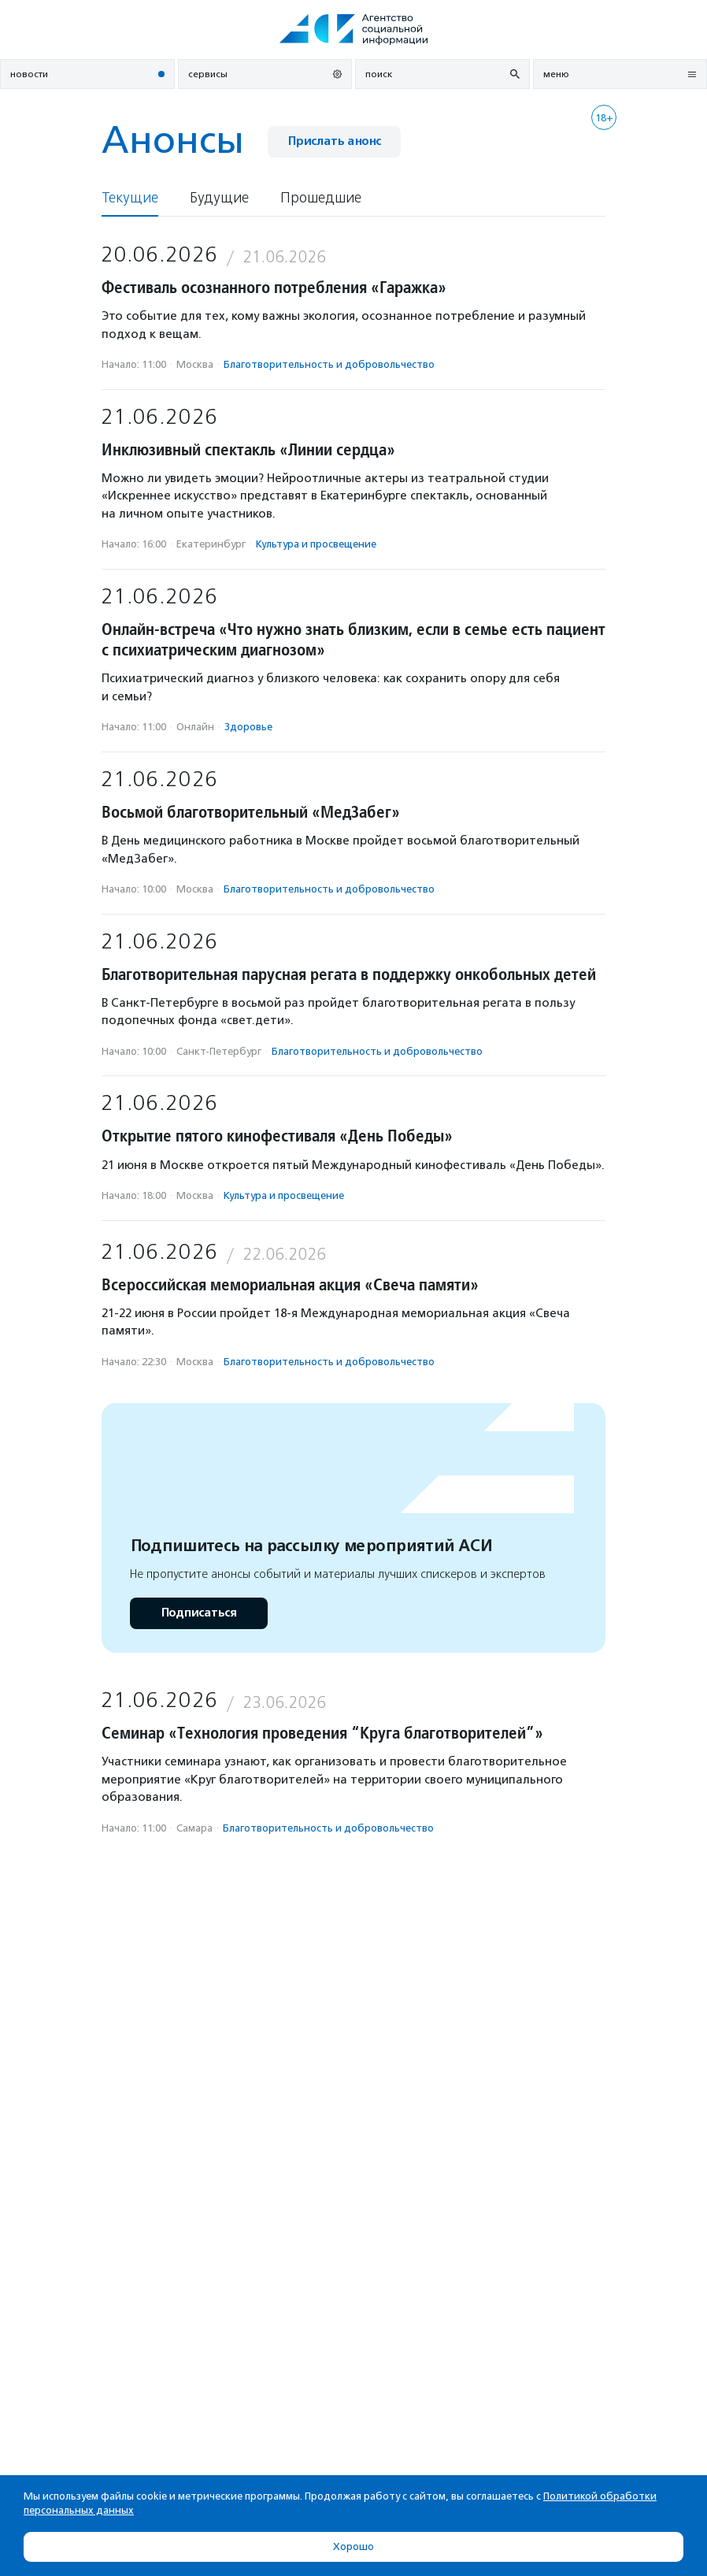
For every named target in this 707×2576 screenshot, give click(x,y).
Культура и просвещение (316, 544)
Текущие (130, 198)
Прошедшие (320, 198)
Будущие (219, 198)
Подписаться (199, 1612)
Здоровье (248, 727)
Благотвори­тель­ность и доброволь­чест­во (329, 364)
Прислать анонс (334, 141)
